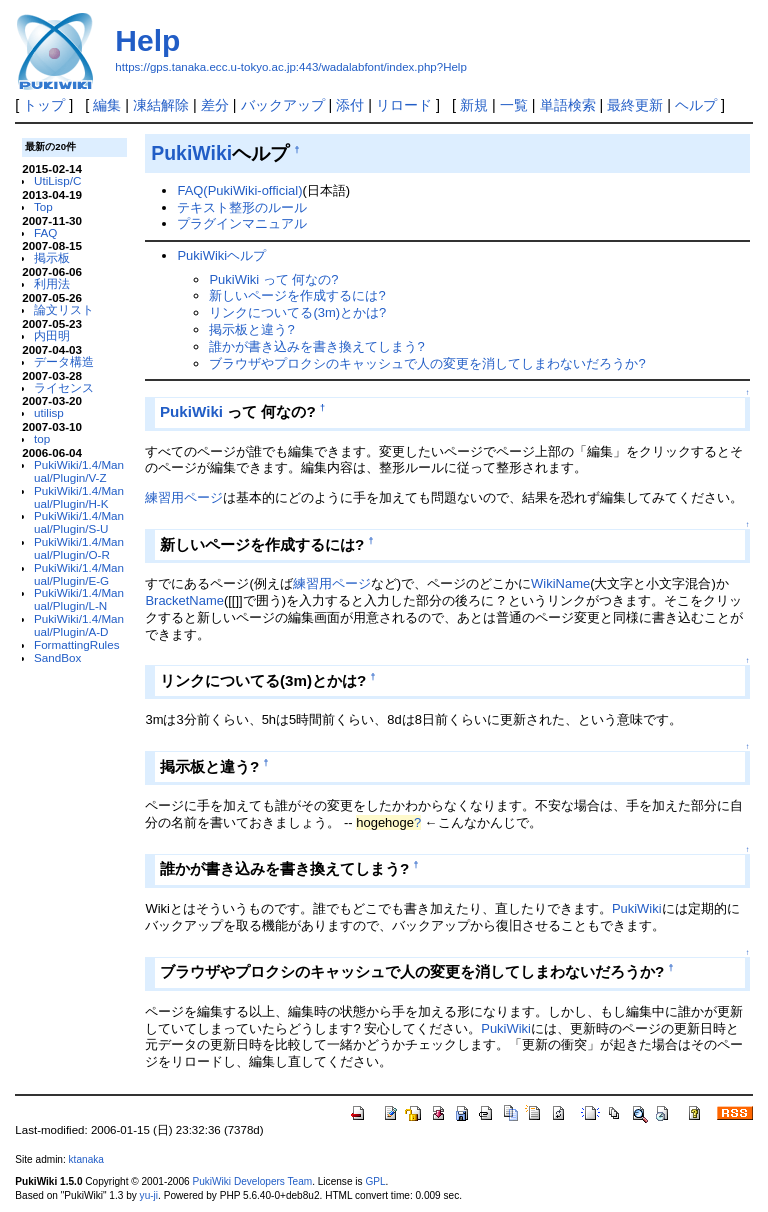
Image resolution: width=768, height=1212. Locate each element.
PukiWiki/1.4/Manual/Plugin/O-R (79, 548)
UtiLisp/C (57, 180)
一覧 (514, 105)
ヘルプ (696, 105)
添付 (350, 105)
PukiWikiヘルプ (221, 255)
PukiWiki (191, 153)
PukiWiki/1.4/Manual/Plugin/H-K (79, 497)
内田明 (52, 335)
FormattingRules (77, 644)
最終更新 (635, 105)
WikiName (560, 583)
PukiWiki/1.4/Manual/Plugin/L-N (79, 599)
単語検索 (568, 105)
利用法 (52, 283)
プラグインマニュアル (242, 223)
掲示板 (52, 257)
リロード (404, 105)
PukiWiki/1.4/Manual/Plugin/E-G (79, 574)
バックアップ (283, 105)
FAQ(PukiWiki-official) (239, 190)
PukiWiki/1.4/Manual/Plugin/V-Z (79, 471)
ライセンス (64, 387)
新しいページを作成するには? (297, 295)
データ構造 (64, 361)
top (42, 438)
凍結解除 (161, 105)
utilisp (49, 412)
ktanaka (86, 1159)
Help (147, 40)
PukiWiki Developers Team (252, 1181)
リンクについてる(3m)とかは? (297, 312)
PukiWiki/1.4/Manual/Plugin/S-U (79, 522)
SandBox (57, 657)
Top (43, 206)
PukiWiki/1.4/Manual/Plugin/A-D (79, 625)
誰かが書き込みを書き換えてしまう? (316, 346)
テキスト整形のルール (242, 207)
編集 (107, 105)
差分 (215, 105)
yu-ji (149, 1195)
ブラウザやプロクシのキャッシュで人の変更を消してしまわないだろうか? (427, 363)
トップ (44, 105)
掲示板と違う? (251, 329)
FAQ (45, 232)
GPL (375, 1181)
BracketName (184, 600)
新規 (474, 105)
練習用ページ (184, 497)
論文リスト (64, 309)
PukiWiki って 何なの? (273, 279)
